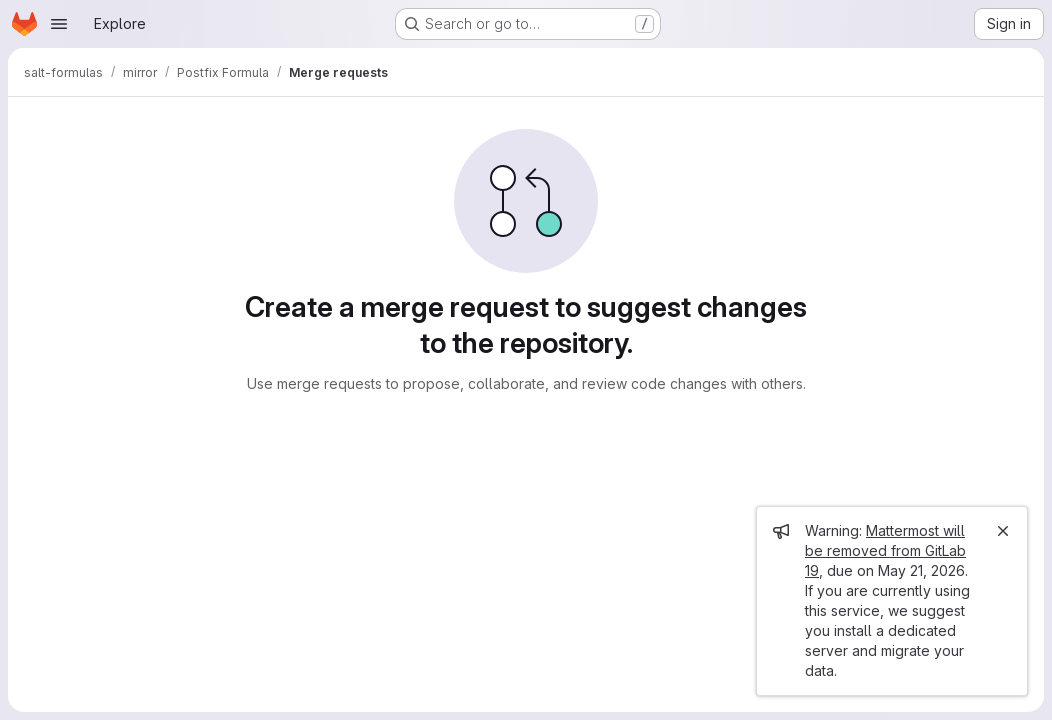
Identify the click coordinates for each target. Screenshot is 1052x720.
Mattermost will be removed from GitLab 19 (885, 550)
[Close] (1003, 531)
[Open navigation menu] (59, 24)
